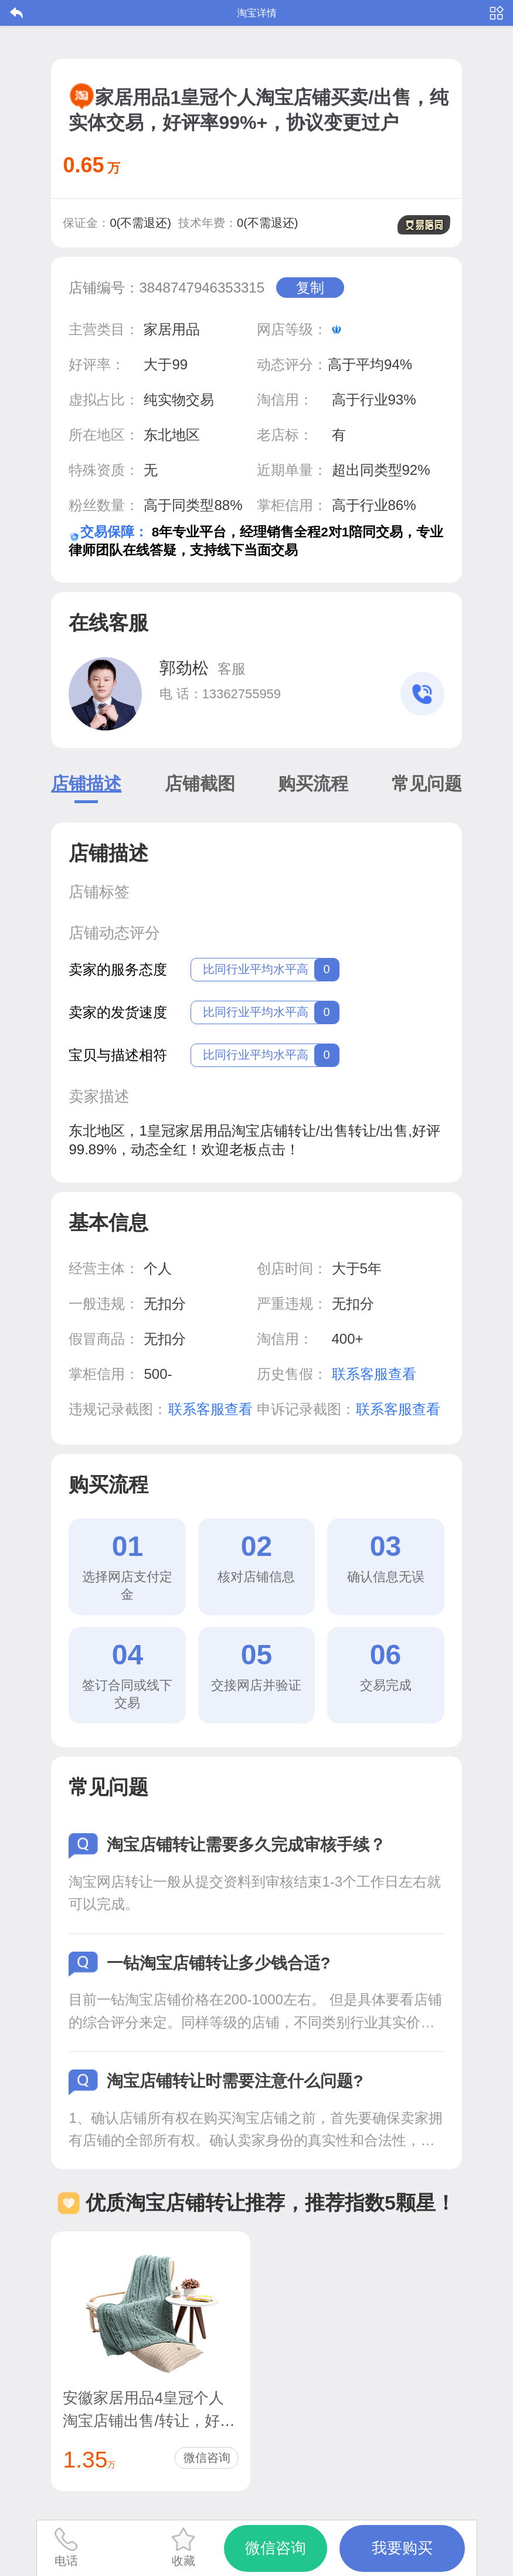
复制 (310, 287)
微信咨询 (207, 2457)
